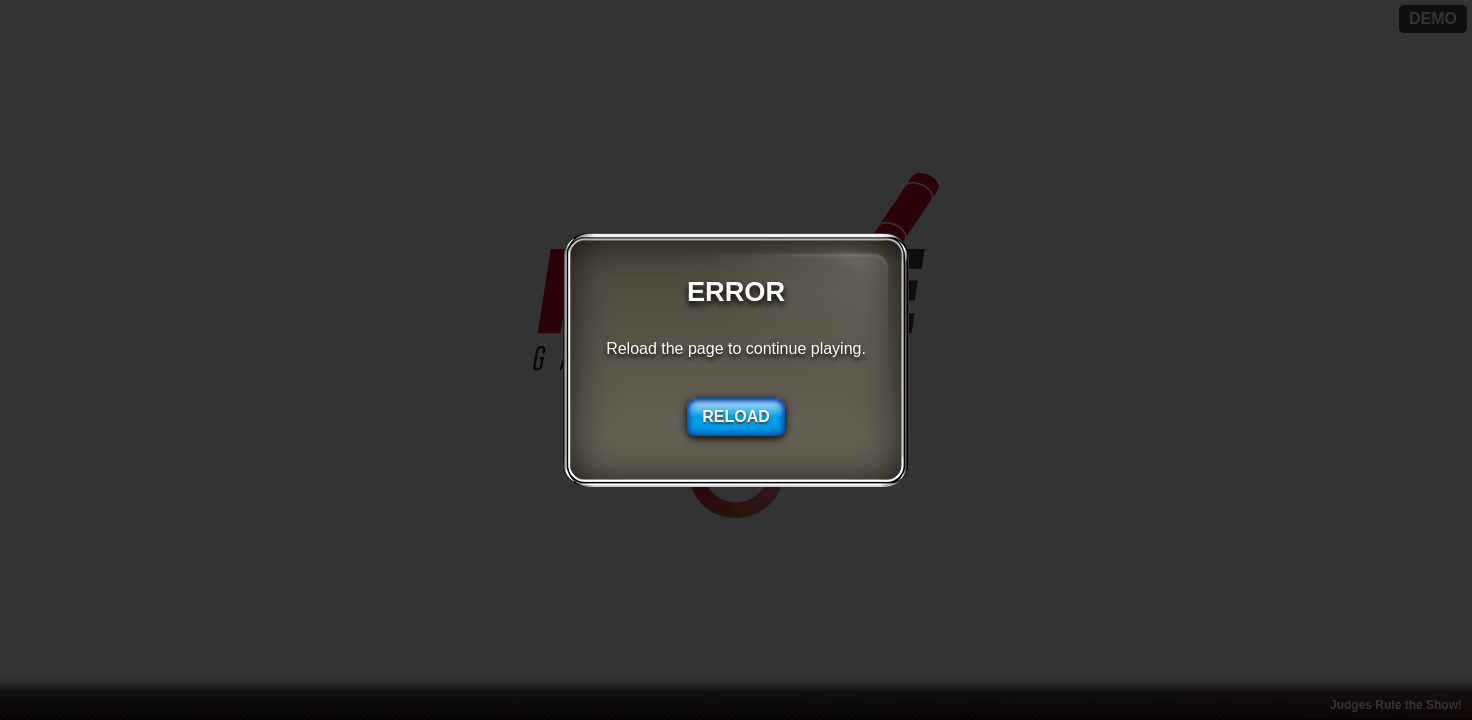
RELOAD (736, 416)
